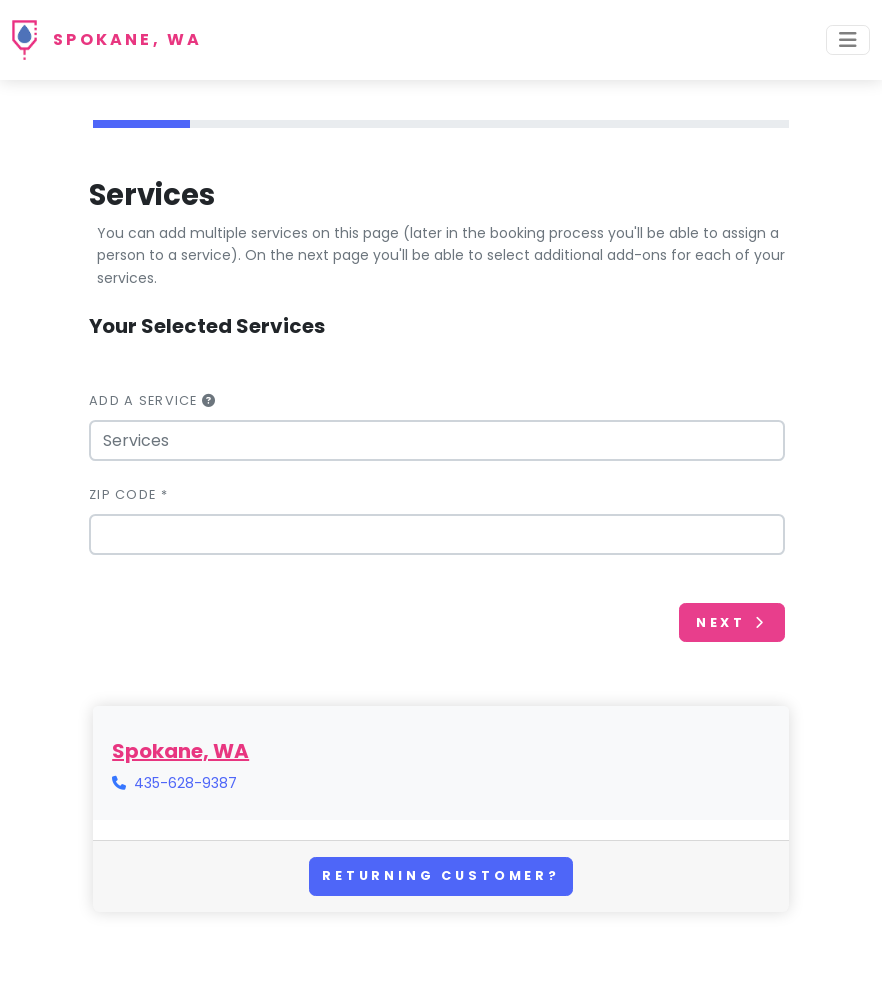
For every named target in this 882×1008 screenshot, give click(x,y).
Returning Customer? (441, 875)
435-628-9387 (185, 783)
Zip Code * (128, 494)
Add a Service (152, 400)
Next (732, 622)
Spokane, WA (127, 39)
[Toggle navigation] (848, 40)
